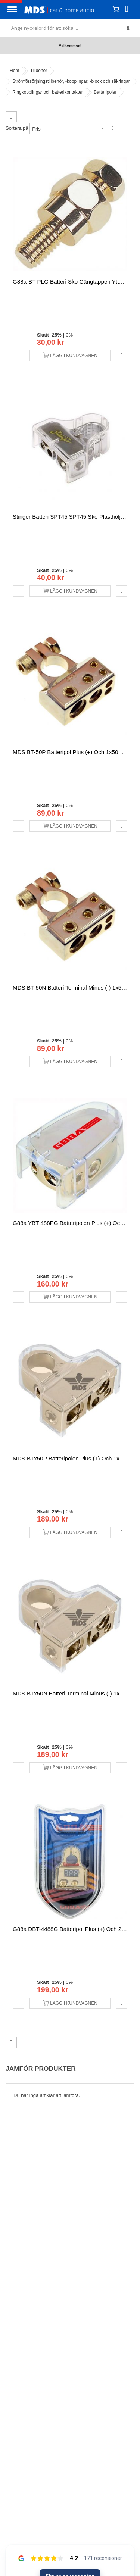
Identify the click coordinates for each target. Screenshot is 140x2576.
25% (57, 335)
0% (69, 335)
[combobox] (70, 28)
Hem (14, 70)
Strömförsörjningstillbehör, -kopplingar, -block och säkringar (71, 81)
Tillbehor (38, 70)
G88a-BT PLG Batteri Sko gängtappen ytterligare (75, 281)
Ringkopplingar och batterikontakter (47, 92)
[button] (18, 355)
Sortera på (17, 128)
